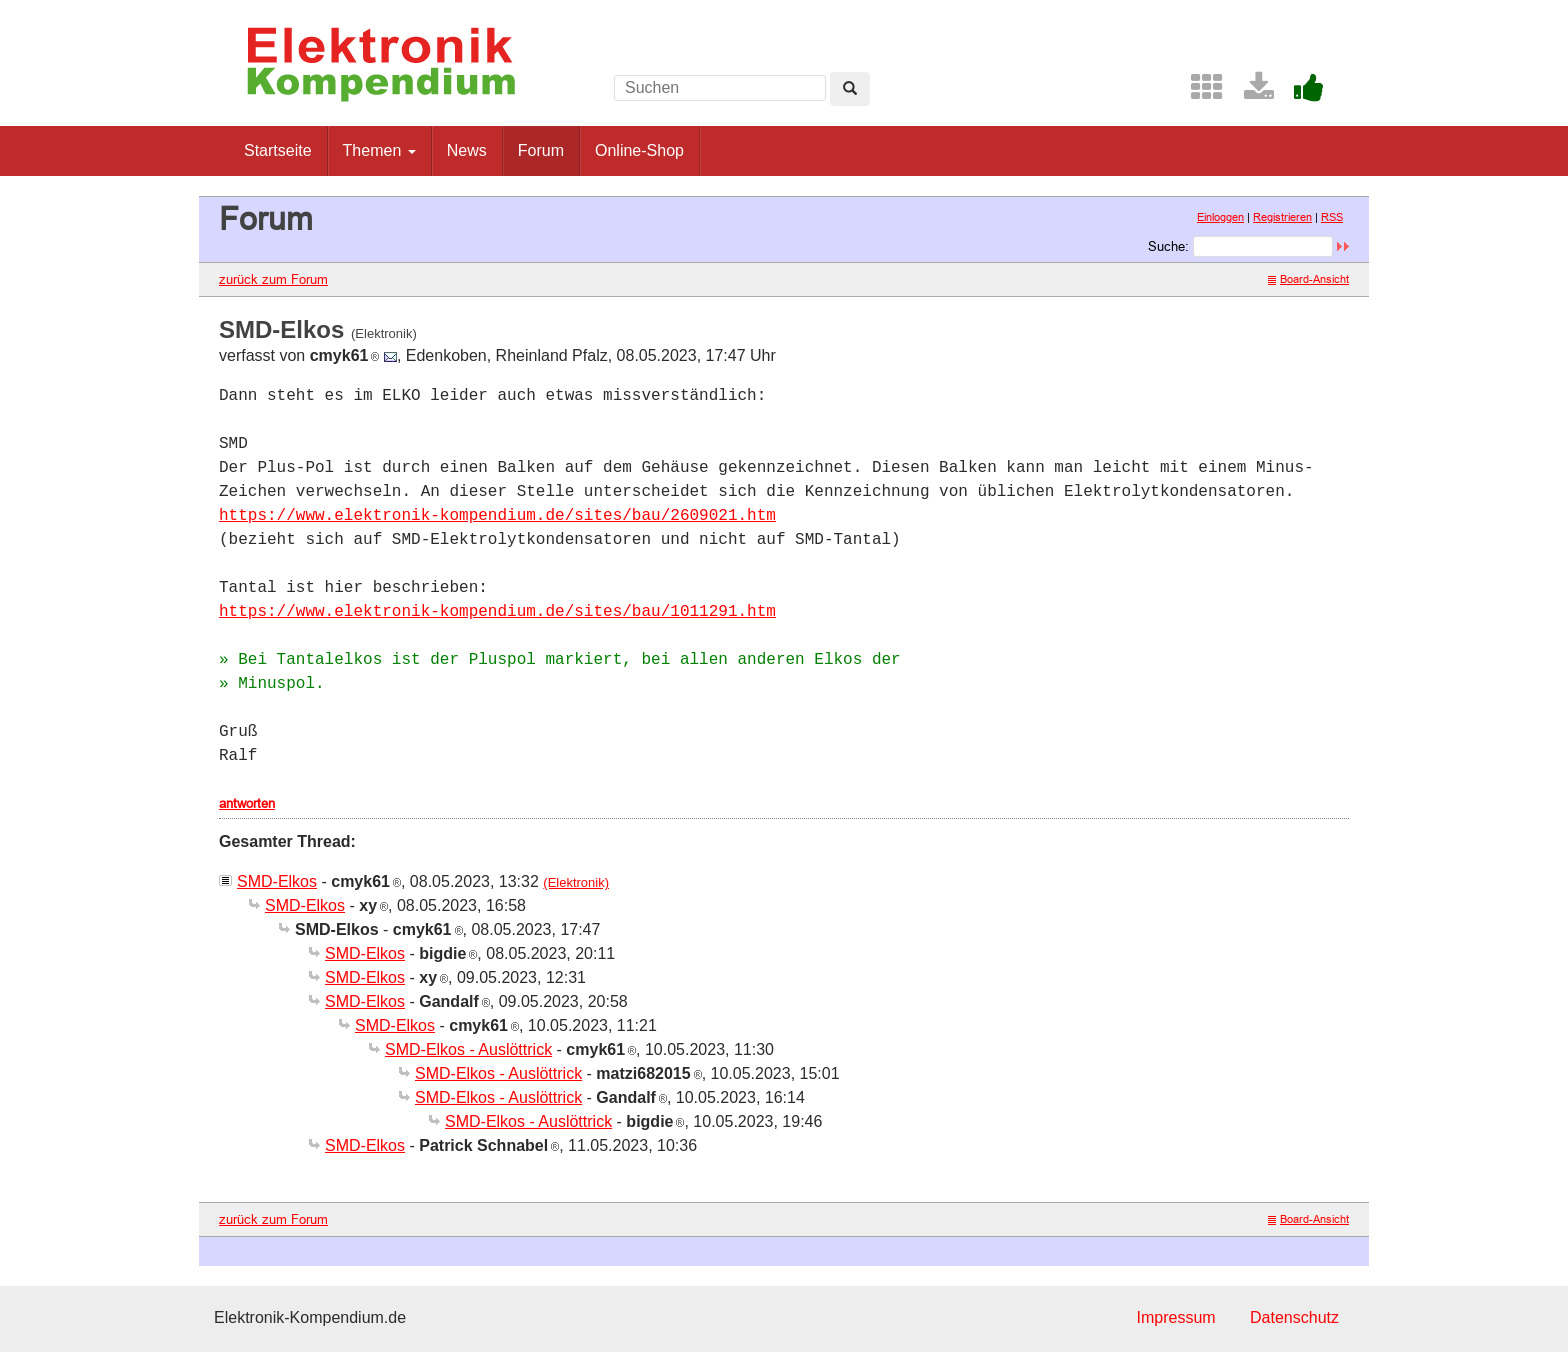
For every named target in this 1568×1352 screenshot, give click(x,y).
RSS (1332, 217)
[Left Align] (850, 89)
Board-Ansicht (1308, 279)
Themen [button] (379, 150)
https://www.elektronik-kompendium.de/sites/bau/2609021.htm (497, 516)
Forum (541, 150)
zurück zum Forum (273, 279)
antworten (247, 803)
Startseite (278, 150)
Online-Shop (639, 150)
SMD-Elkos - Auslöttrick (468, 1049)
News (467, 150)
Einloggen (1220, 217)
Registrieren (1282, 217)
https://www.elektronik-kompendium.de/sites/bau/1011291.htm (497, 612)
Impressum (1175, 1317)
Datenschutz (1294, 1317)
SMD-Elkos (277, 881)
